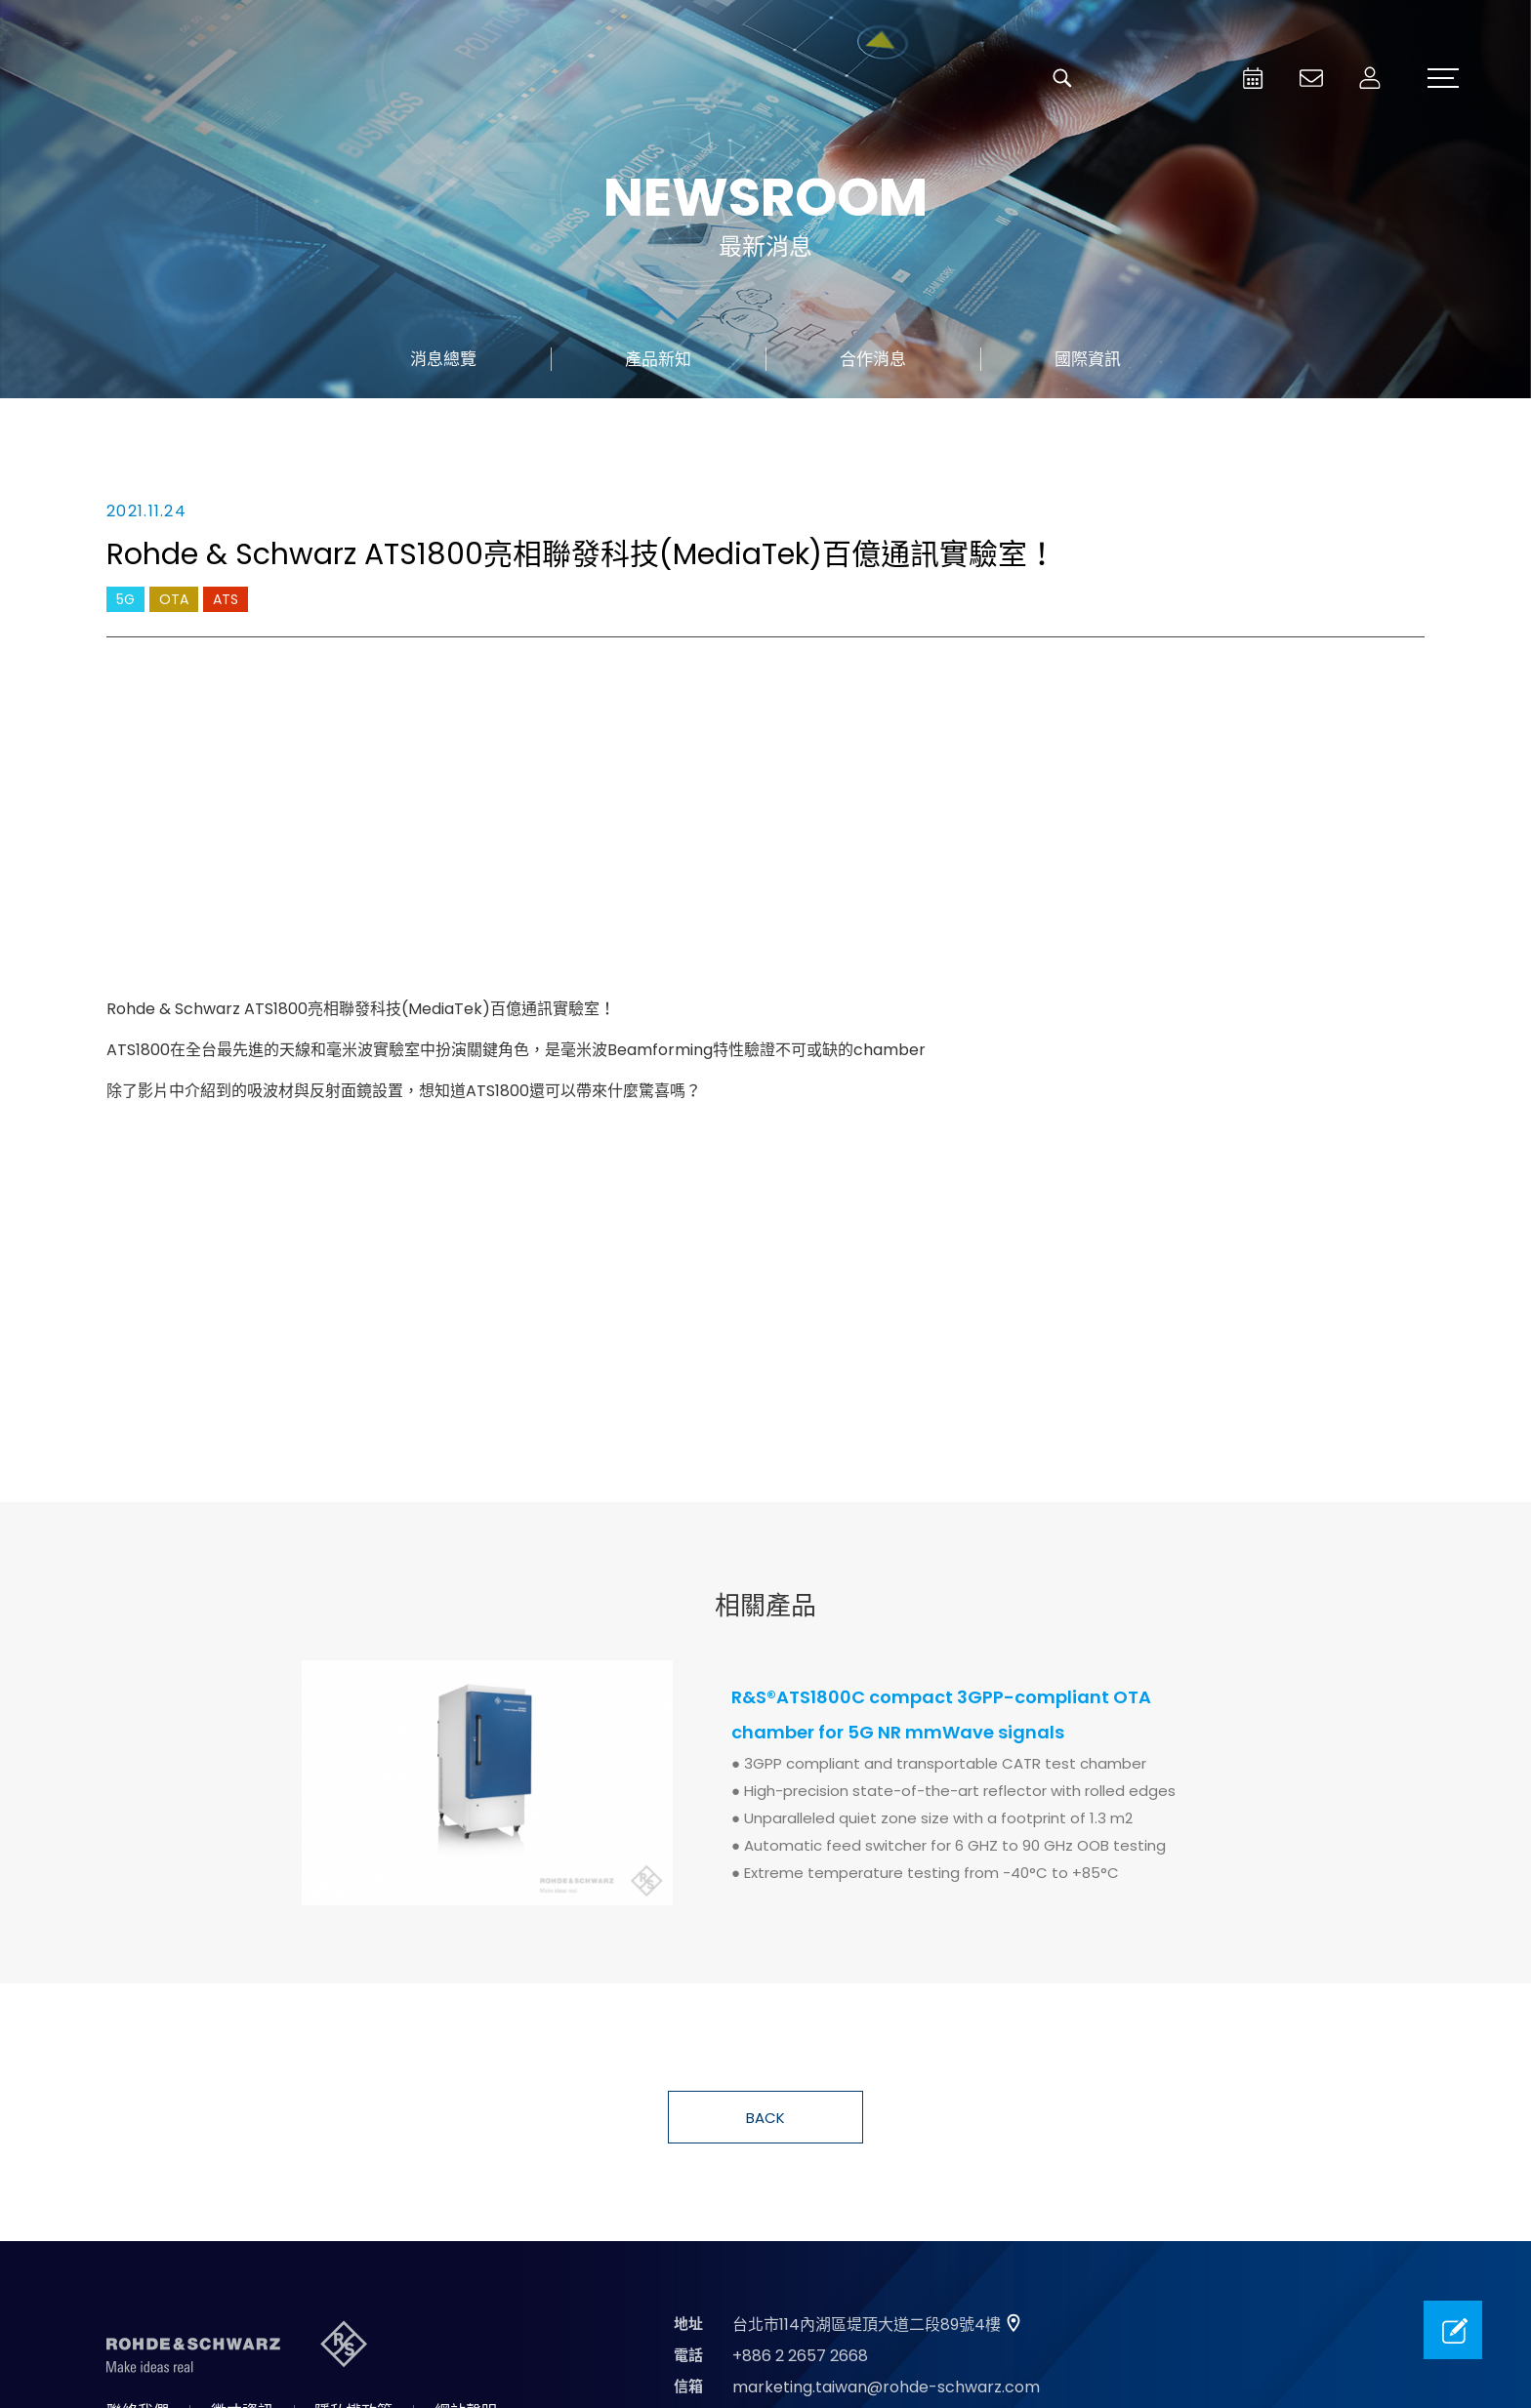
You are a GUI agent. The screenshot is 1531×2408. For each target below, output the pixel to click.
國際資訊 (1088, 359)
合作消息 (873, 359)
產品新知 (658, 359)
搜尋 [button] (1062, 78)
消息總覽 (443, 359)
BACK (765, 2117)
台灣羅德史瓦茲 (203, 78)
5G (125, 599)
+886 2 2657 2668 (800, 2356)
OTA (173, 599)
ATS (225, 599)
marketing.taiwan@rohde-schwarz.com (886, 2387)
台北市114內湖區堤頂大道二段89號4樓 (866, 2324)
